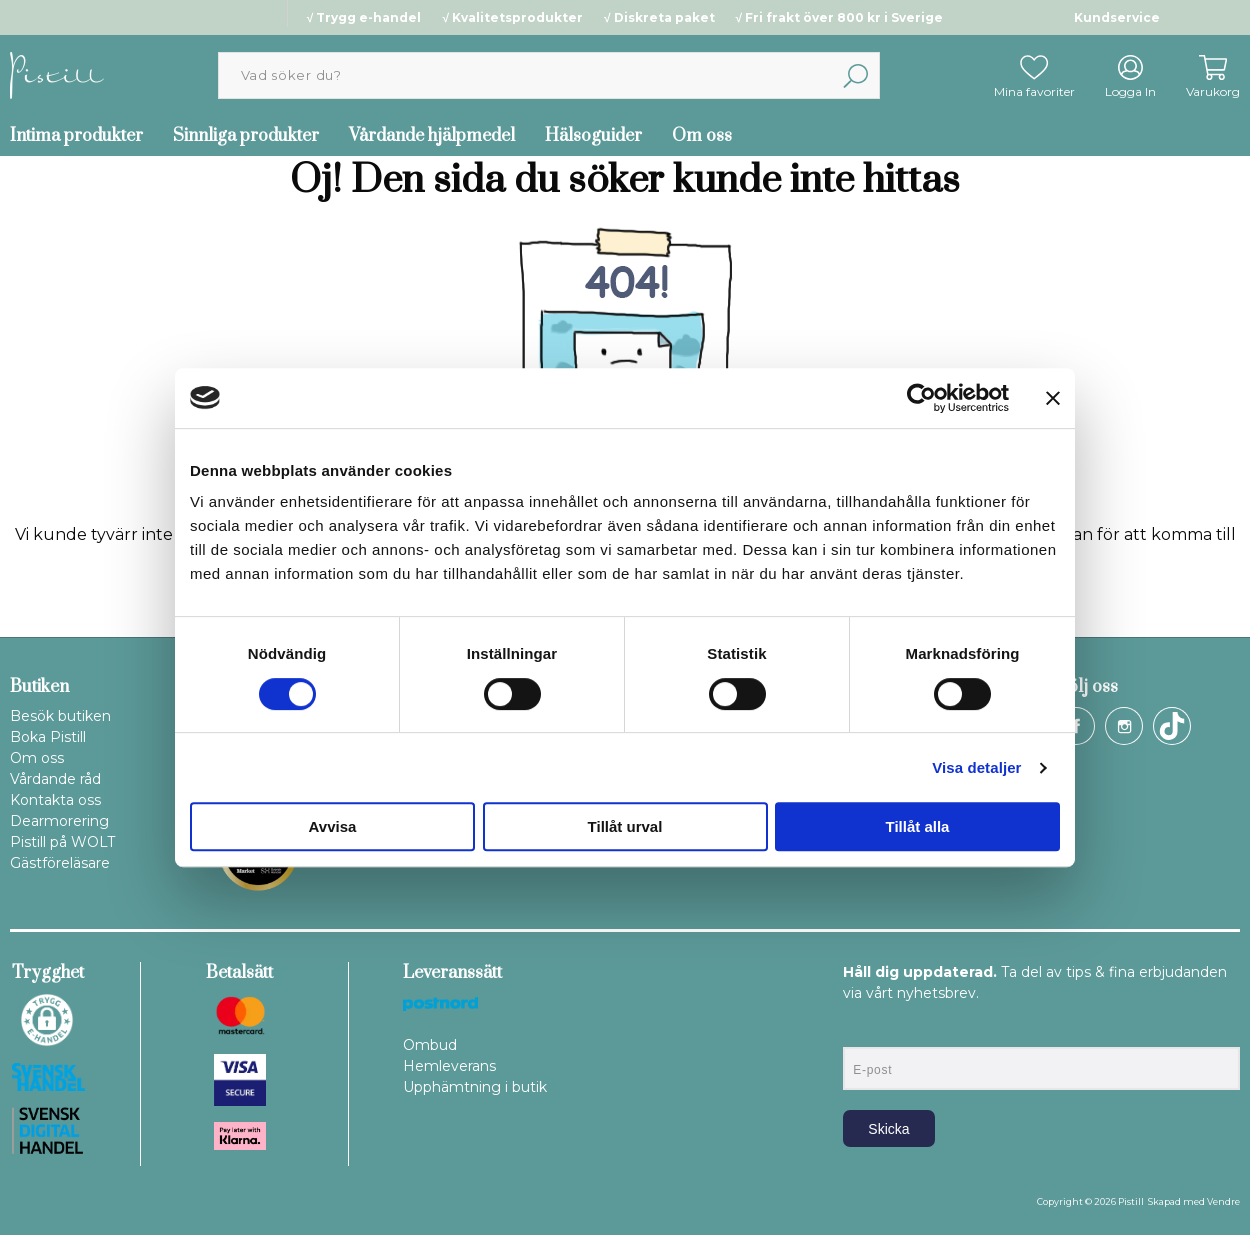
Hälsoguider (593, 136)
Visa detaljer (976, 767)
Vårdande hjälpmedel (432, 136)
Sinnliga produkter (246, 136)
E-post (861, 1030)
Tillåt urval (625, 826)
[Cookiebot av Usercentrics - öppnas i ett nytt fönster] (921, 398)
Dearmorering (59, 821)
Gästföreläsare (60, 863)
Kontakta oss (55, 800)
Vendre (1223, 1201)
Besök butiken (60, 716)
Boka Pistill (48, 737)
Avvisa (333, 826)
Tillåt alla (918, 826)
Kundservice (1117, 17)
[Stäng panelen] (1053, 398)
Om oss (702, 136)
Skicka (888, 1129)
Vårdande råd (55, 779)
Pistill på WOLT (62, 842)
